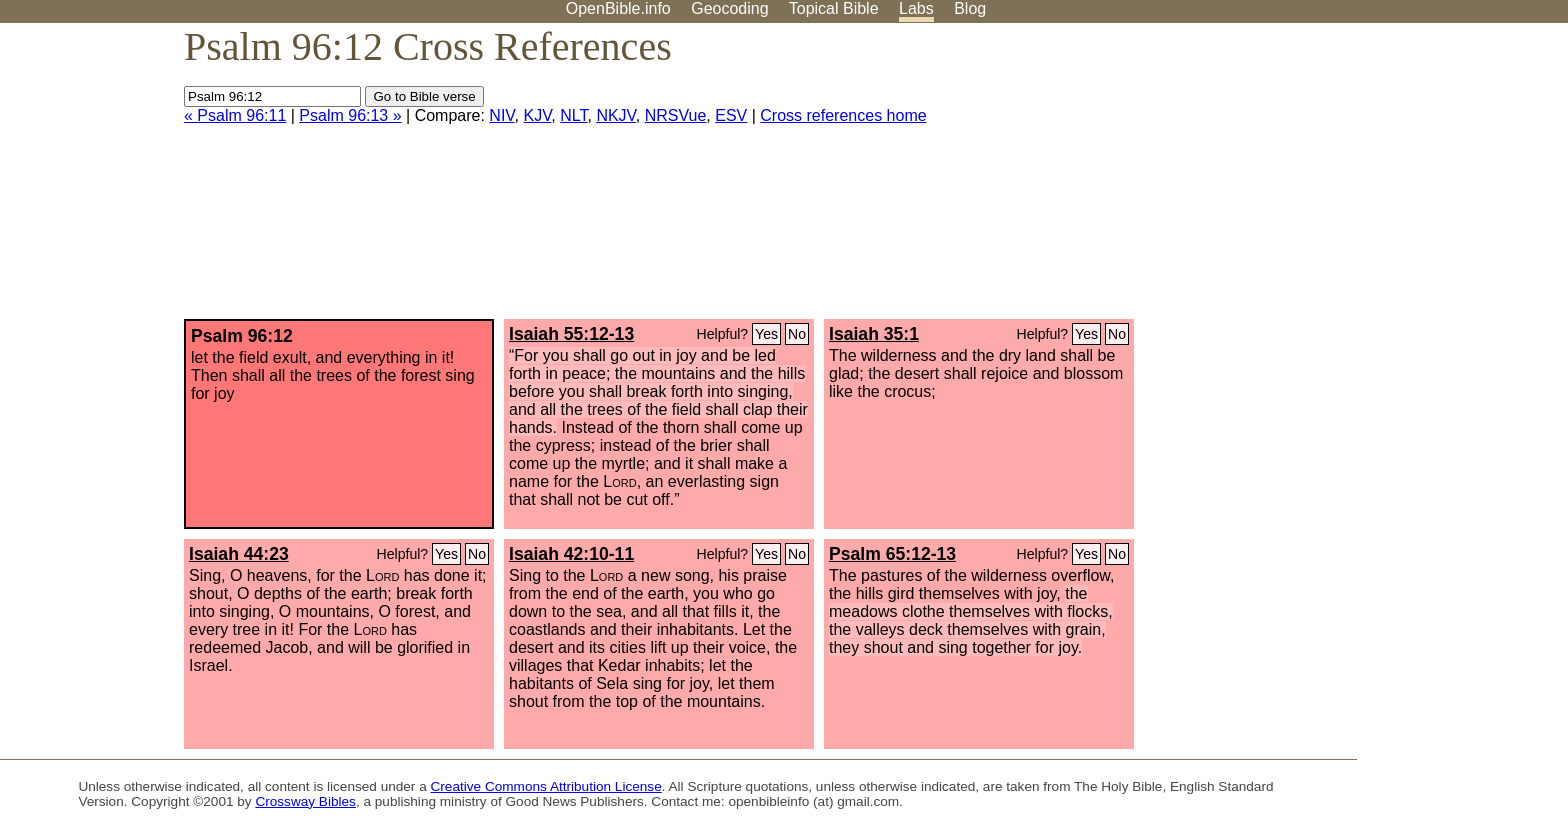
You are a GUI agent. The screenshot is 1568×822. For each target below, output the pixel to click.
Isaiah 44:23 (239, 554)
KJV (537, 115)
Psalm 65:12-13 (892, 554)
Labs (916, 8)
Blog (970, 8)
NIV (501, 115)
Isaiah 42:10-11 (571, 554)
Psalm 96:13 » (350, 115)
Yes (766, 334)
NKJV (615, 115)
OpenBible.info (618, 8)
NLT (573, 115)
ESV (731, 115)
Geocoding (729, 8)
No (797, 334)
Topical (834, 8)
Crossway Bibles (305, 801)
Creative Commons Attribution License (546, 786)
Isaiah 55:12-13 (571, 334)
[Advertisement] (1366, 179)
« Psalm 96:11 (235, 115)
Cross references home (843, 115)
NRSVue (676, 115)
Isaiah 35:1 (874, 334)
